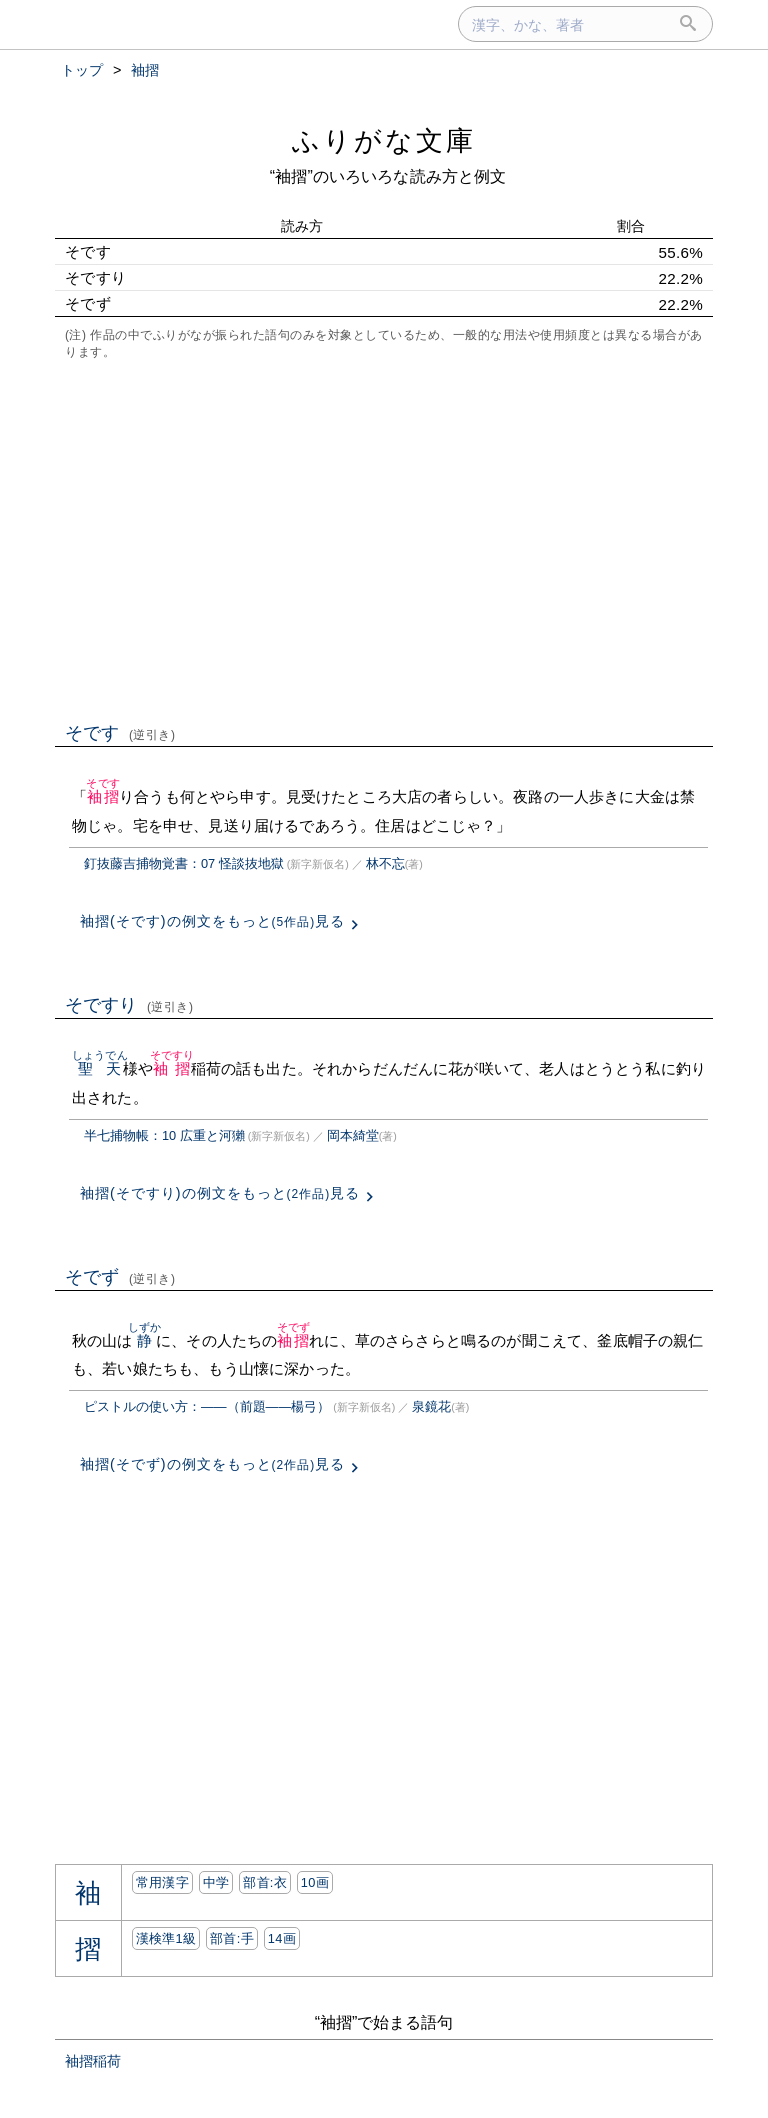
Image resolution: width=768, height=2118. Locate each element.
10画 (315, 1882)
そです (120, 733)
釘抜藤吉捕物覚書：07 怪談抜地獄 (184, 863)
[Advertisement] (384, 539)
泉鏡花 (431, 1406)
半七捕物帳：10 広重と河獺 (164, 1135)
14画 (282, 1938)
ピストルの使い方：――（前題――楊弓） (207, 1406)
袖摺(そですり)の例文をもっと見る (220, 1193)
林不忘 (385, 863)
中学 (216, 1882)
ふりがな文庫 (384, 140)
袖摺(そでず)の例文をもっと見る (212, 1464)
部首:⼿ (232, 1938)
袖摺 (102, 796)
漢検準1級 (166, 1938)
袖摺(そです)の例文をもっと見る (212, 921)
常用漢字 (162, 1882)
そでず (120, 1277)
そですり (129, 1005)
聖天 (100, 1068)
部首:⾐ (265, 1882)
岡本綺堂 (353, 1135)
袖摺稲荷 (93, 2061)
